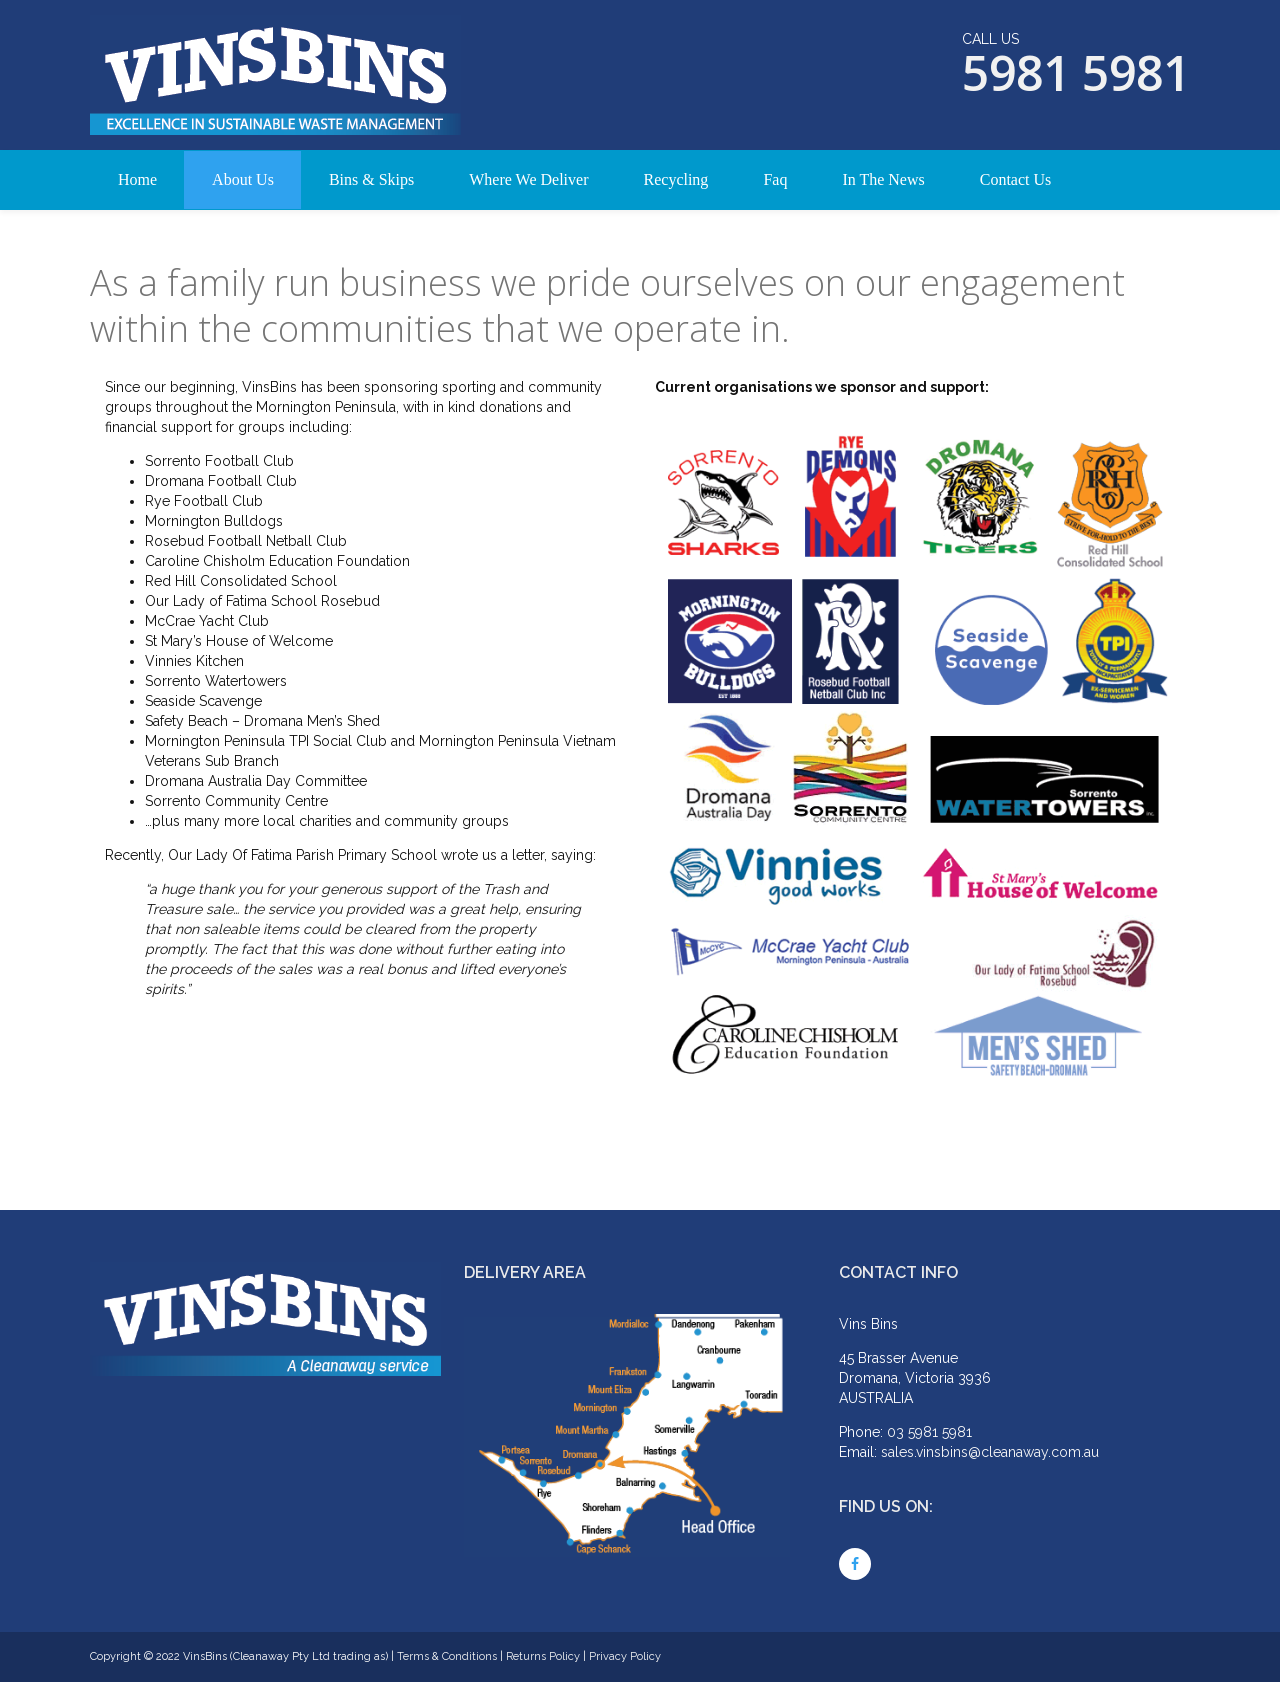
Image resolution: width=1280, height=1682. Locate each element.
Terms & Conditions (447, 1656)
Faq (775, 179)
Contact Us (1016, 179)
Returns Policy (543, 1656)
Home (137, 179)
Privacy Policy (625, 1656)
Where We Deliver (528, 179)
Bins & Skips (371, 179)
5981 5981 (1076, 72)
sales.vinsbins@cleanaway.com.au (990, 1452)
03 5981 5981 (929, 1432)
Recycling (676, 179)
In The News (883, 179)
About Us (243, 179)
